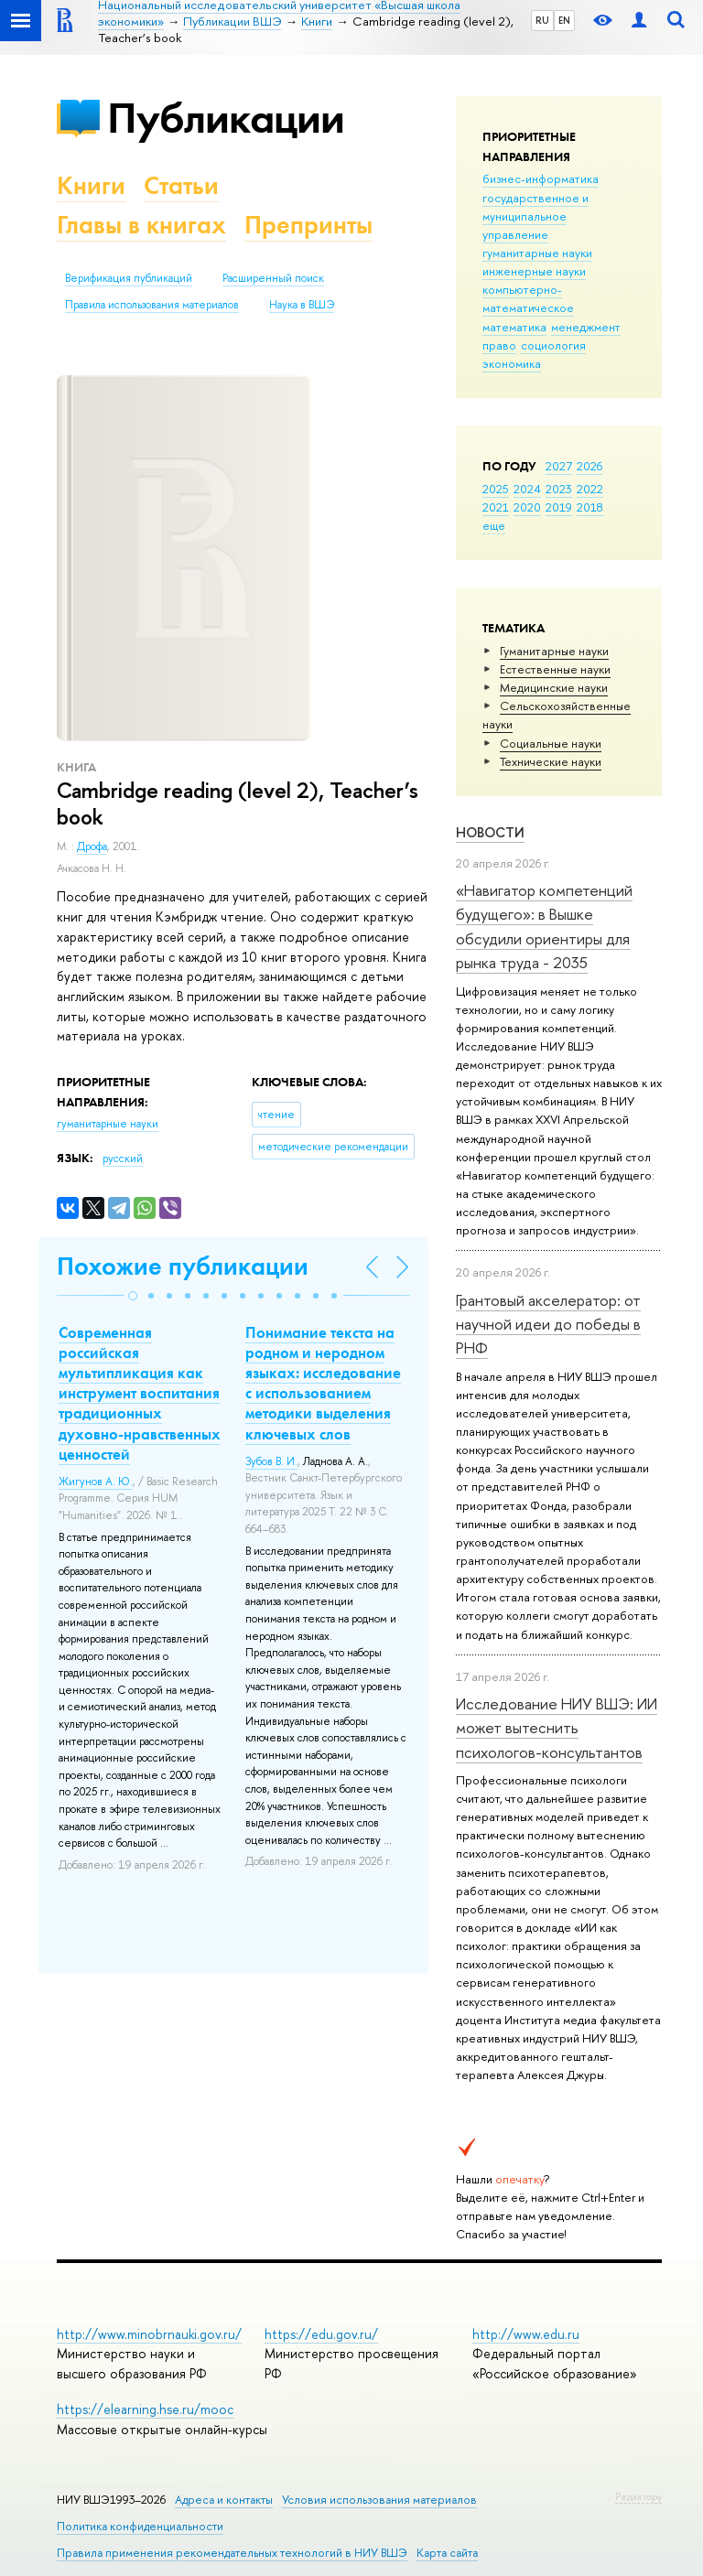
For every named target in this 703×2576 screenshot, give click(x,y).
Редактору (638, 2496)
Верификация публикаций (128, 278)
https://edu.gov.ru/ (321, 2334)
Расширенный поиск (273, 278)
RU (542, 20)
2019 (559, 507)
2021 (495, 507)
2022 (590, 488)
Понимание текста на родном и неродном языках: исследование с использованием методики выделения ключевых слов (323, 1382)
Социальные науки (550, 743)
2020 (527, 507)
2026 (589, 466)
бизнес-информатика (540, 178)
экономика (511, 363)
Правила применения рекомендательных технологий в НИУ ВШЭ (232, 2552)
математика (514, 326)
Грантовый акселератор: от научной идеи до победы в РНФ (548, 1324)
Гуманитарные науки (554, 650)
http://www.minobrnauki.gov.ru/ (149, 2334)
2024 (527, 488)
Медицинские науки (554, 687)
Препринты (308, 225)
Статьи (181, 185)
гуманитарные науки (537, 252)
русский (123, 1158)
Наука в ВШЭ (301, 304)
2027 (559, 466)
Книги (91, 185)
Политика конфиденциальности (140, 2526)
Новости (490, 832)
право (499, 345)
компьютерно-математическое (528, 298)
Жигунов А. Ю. (96, 1481)
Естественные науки (555, 669)
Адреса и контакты (224, 2499)
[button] (133, 1296)
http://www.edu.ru (525, 2334)
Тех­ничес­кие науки (550, 761)
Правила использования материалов (152, 304)
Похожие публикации (182, 1266)
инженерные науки (534, 271)
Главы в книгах (141, 225)
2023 (559, 488)
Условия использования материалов (379, 2499)
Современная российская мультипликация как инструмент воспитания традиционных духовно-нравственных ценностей (140, 1393)
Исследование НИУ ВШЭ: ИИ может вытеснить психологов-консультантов (556, 1727)
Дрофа (92, 846)
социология (553, 345)
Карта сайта (447, 2552)
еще (493, 525)
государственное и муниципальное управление (535, 216)
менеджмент (586, 326)
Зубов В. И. (271, 1461)
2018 (590, 507)
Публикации (225, 118)
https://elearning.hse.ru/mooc (145, 2409)
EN (564, 20)
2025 (495, 488)
